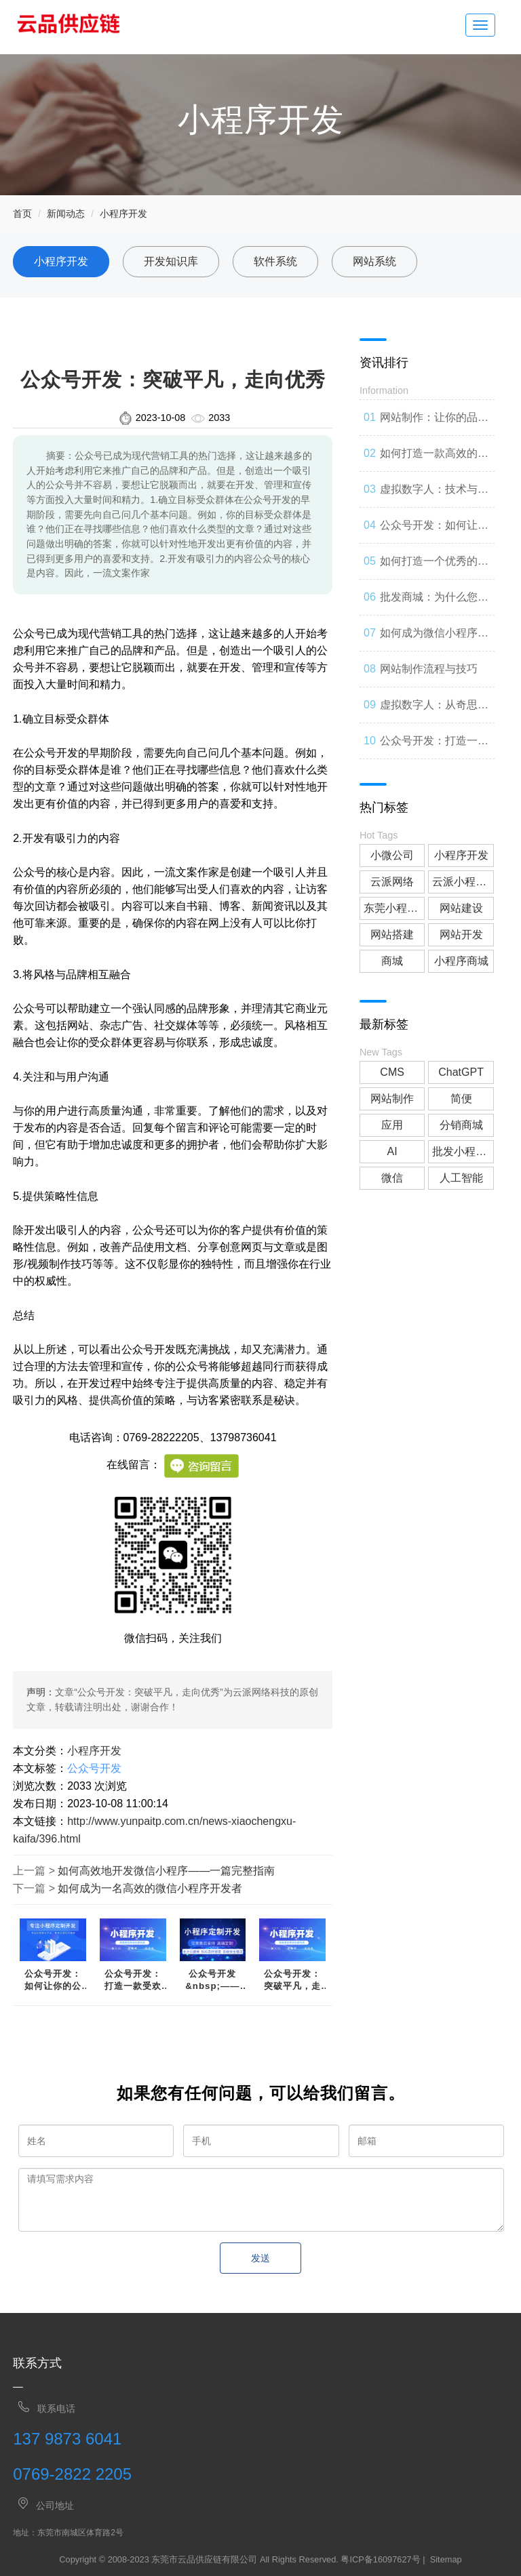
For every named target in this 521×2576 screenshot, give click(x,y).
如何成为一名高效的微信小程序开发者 (150, 1888)
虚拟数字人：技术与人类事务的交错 (434, 495)
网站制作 (392, 1098)
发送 (260, 2258)
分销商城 (461, 1125)
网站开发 (461, 934)
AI (392, 1151)
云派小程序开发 (462, 881)
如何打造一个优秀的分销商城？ (434, 567)
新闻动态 (66, 213)
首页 (22, 213)
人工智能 (461, 1178)
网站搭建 (392, 934)
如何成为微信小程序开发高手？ (434, 639)
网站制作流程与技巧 (429, 669)
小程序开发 (123, 213)
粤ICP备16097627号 (380, 2559)
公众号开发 (94, 1768)
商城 (392, 961)
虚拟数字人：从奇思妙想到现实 (434, 711)
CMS (392, 1072)
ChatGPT (461, 1072)
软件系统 (275, 261)
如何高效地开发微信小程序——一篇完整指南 (166, 1870)
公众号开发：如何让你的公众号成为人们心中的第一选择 (52, 1980)
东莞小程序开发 (394, 908)
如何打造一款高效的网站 (434, 459)
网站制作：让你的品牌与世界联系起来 (434, 423)
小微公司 (392, 855)
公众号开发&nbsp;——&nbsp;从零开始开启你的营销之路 (213, 1980)
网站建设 (461, 908)
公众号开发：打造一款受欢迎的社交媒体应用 (132, 1980)
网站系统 (374, 261)
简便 (461, 1098)
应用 (392, 1125)
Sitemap (446, 2559)
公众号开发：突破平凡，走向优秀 (292, 1980)
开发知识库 (171, 261)
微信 (392, 1178)
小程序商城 (461, 961)
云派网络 (392, 881)
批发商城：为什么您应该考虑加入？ (434, 603)
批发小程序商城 (462, 1151)
